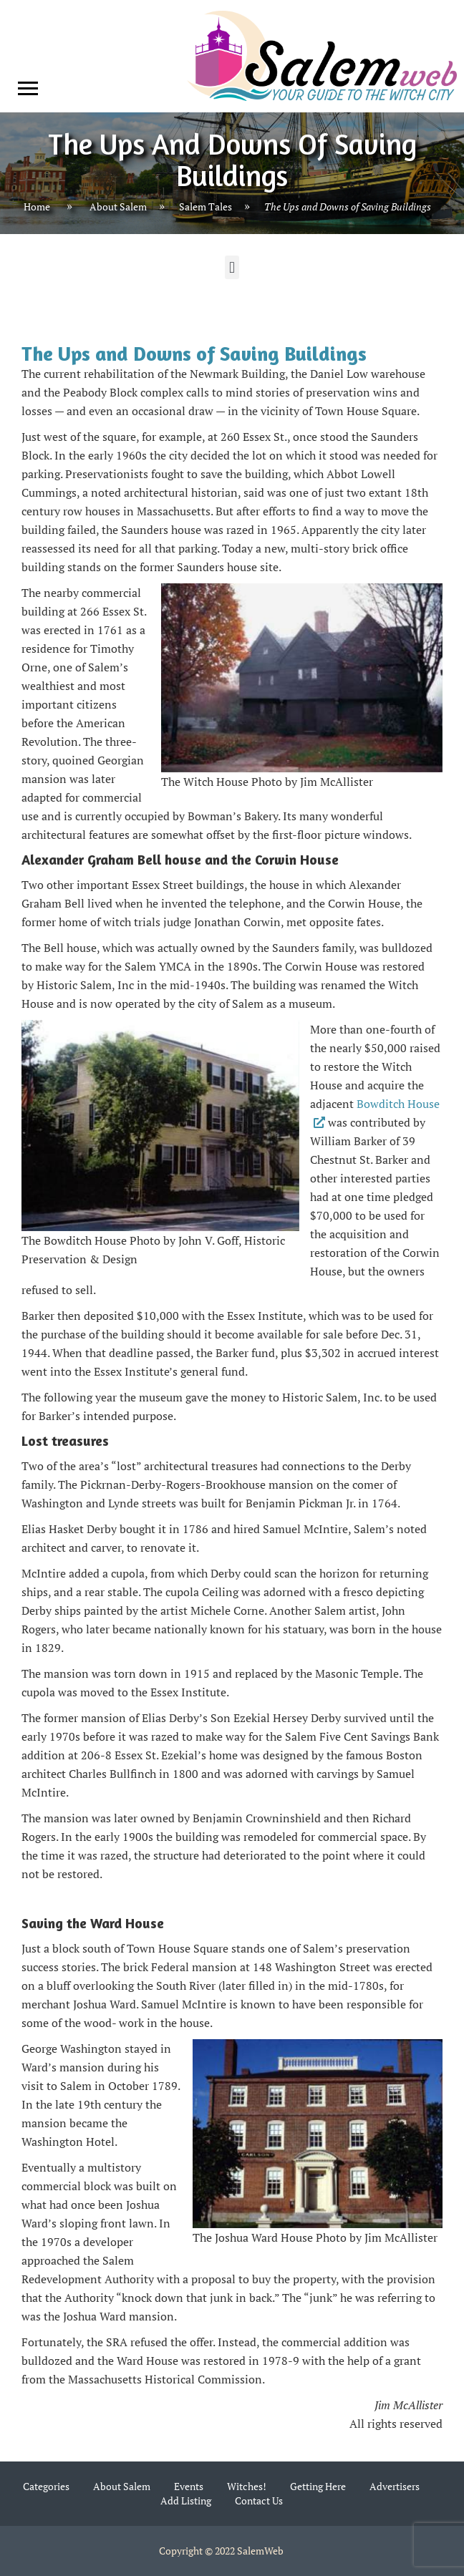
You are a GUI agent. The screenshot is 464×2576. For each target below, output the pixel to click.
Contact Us (259, 2500)
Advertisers (394, 2486)
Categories (46, 2486)
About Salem (118, 207)
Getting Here (318, 2486)
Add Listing (185, 2500)
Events (188, 2486)
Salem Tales (205, 207)
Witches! (246, 2486)
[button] (231, 267)
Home (37, 207)
